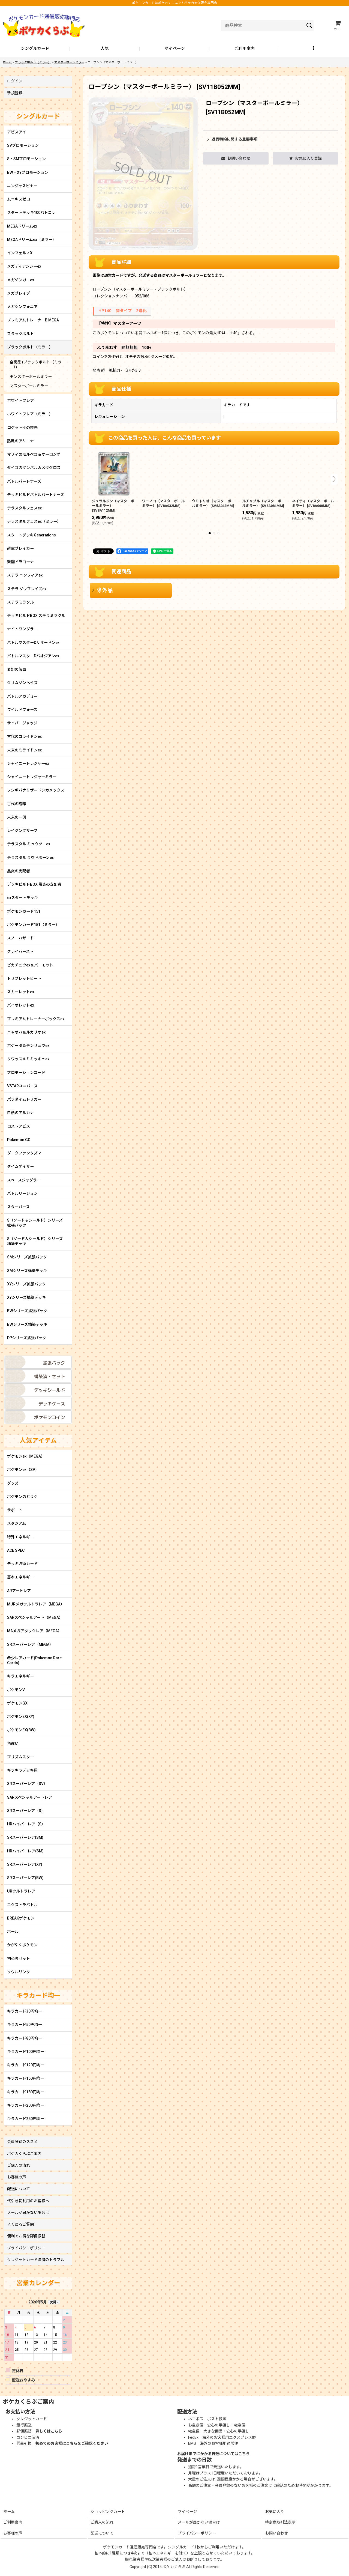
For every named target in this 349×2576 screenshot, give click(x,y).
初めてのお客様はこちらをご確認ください (71, 2443)
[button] (314, 49)
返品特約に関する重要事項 (232, 139)
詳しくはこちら (48, 2431)
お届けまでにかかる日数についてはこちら (213, 2454)
